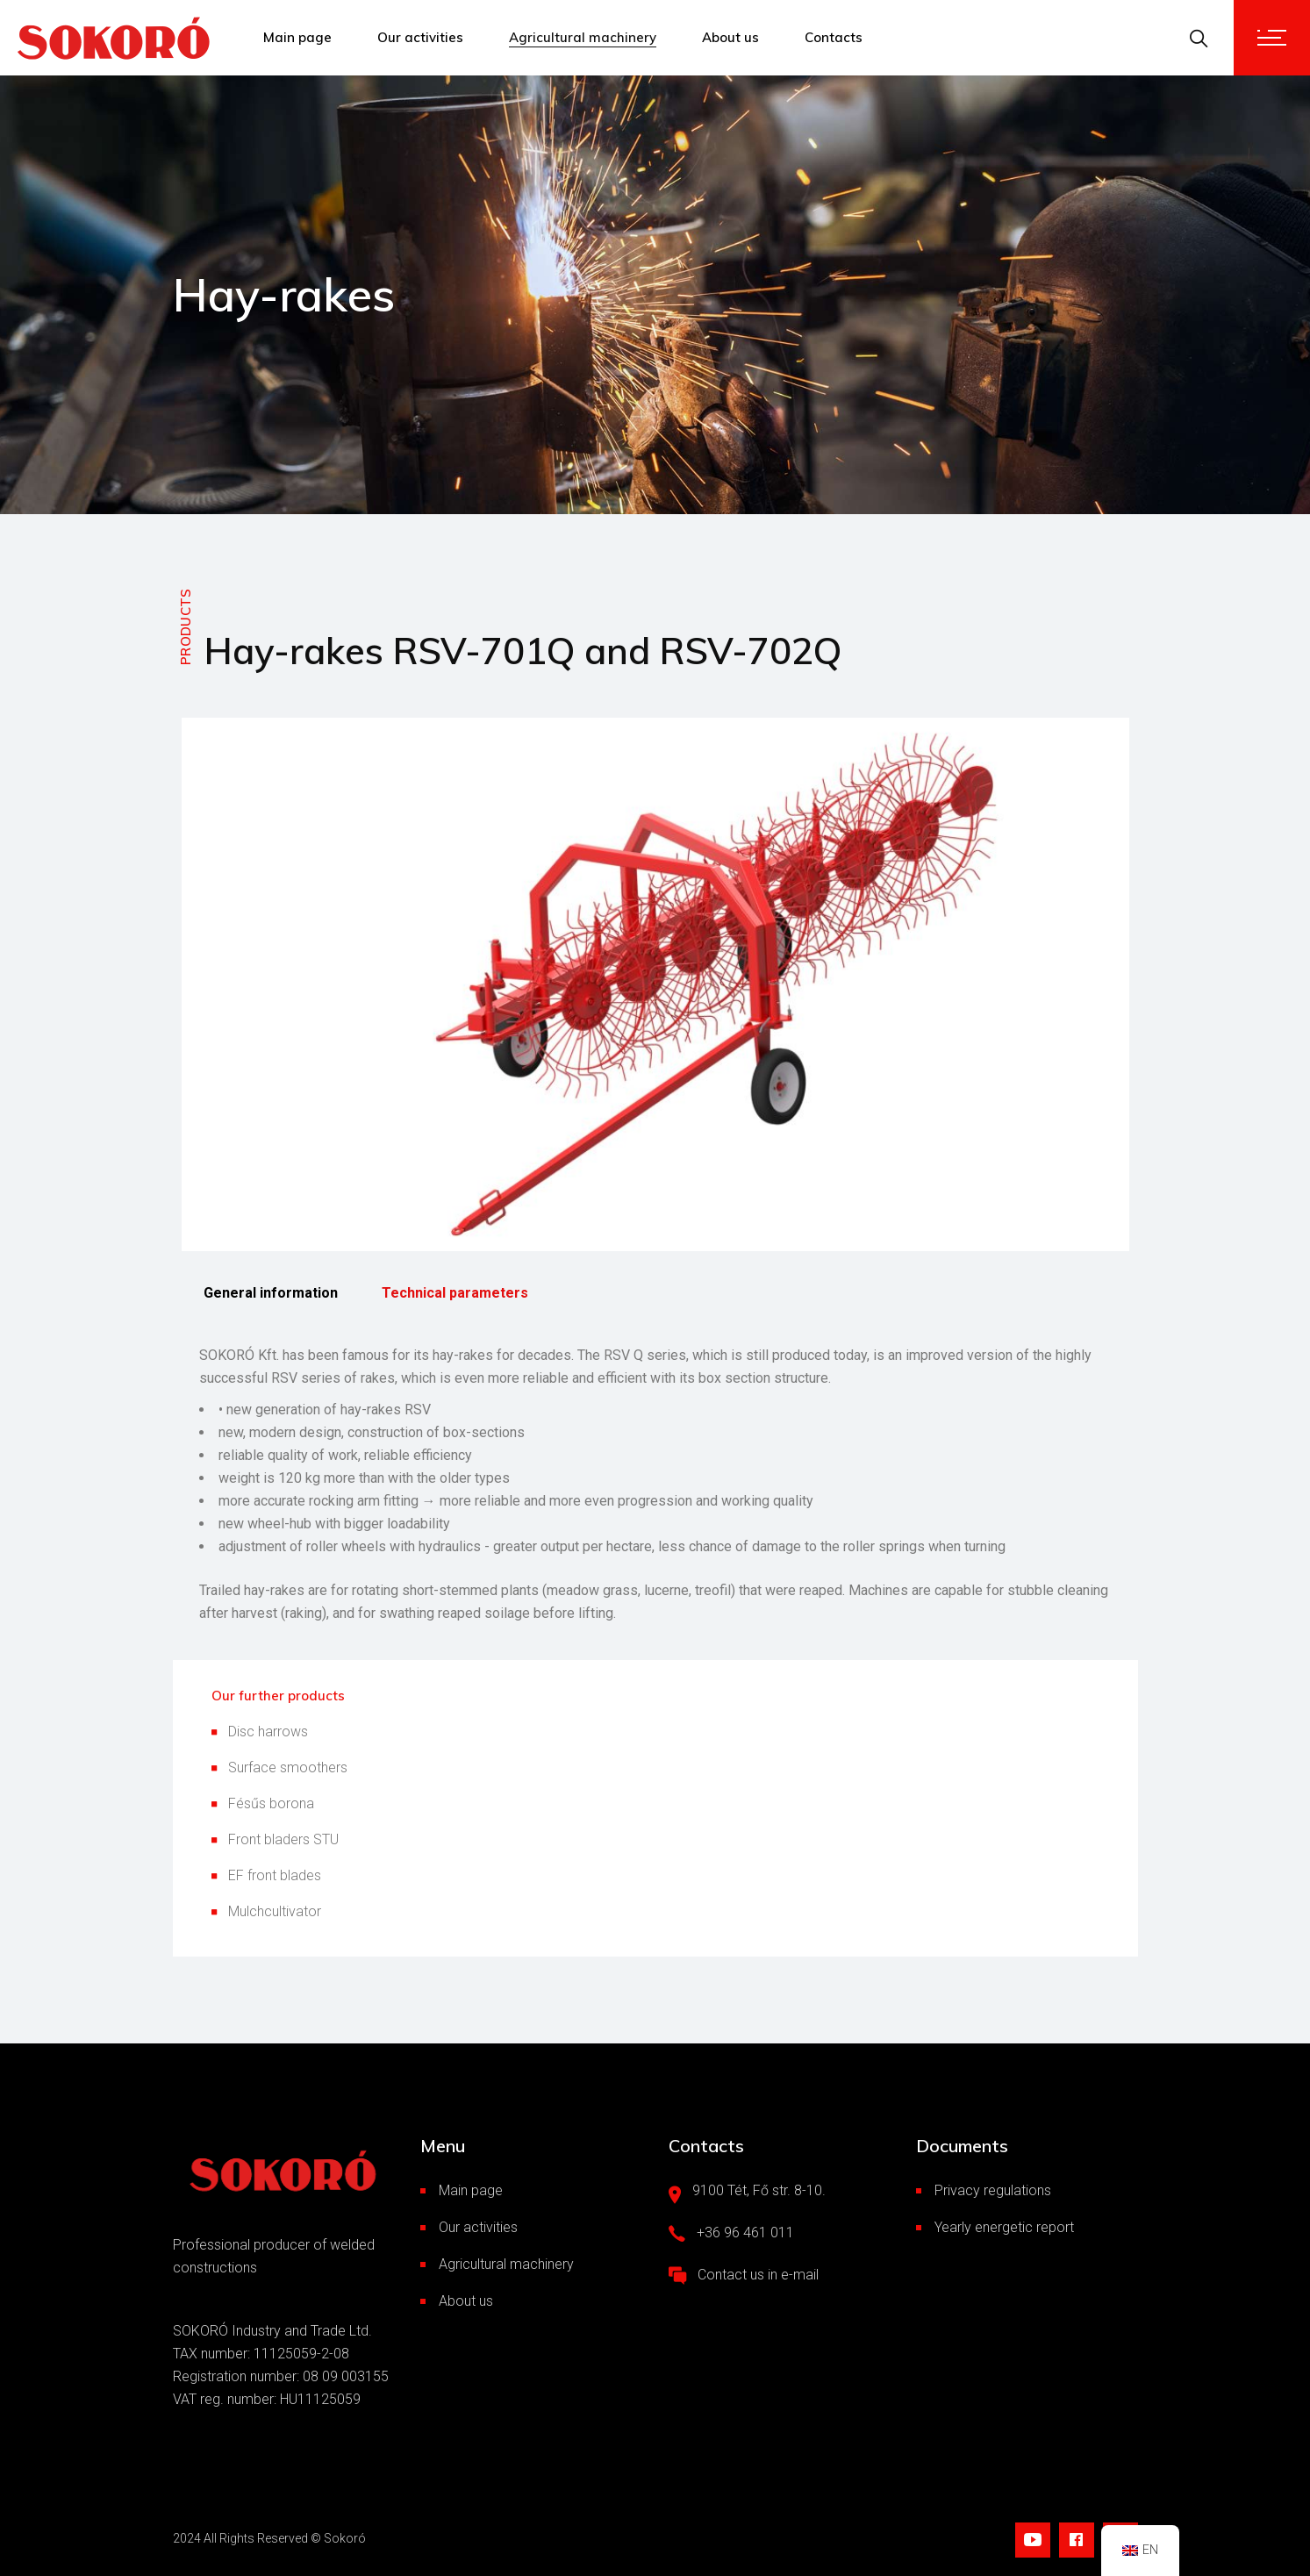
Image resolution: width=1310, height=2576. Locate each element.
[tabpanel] (655, 1484)
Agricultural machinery (506, 2264)
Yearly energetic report (1004, 2227)
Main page (471, 2190)
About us (466, 2301)
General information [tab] (271, 1292)
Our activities (478, 2227)
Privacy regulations (992, 2190)
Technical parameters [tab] (455, 1292)
